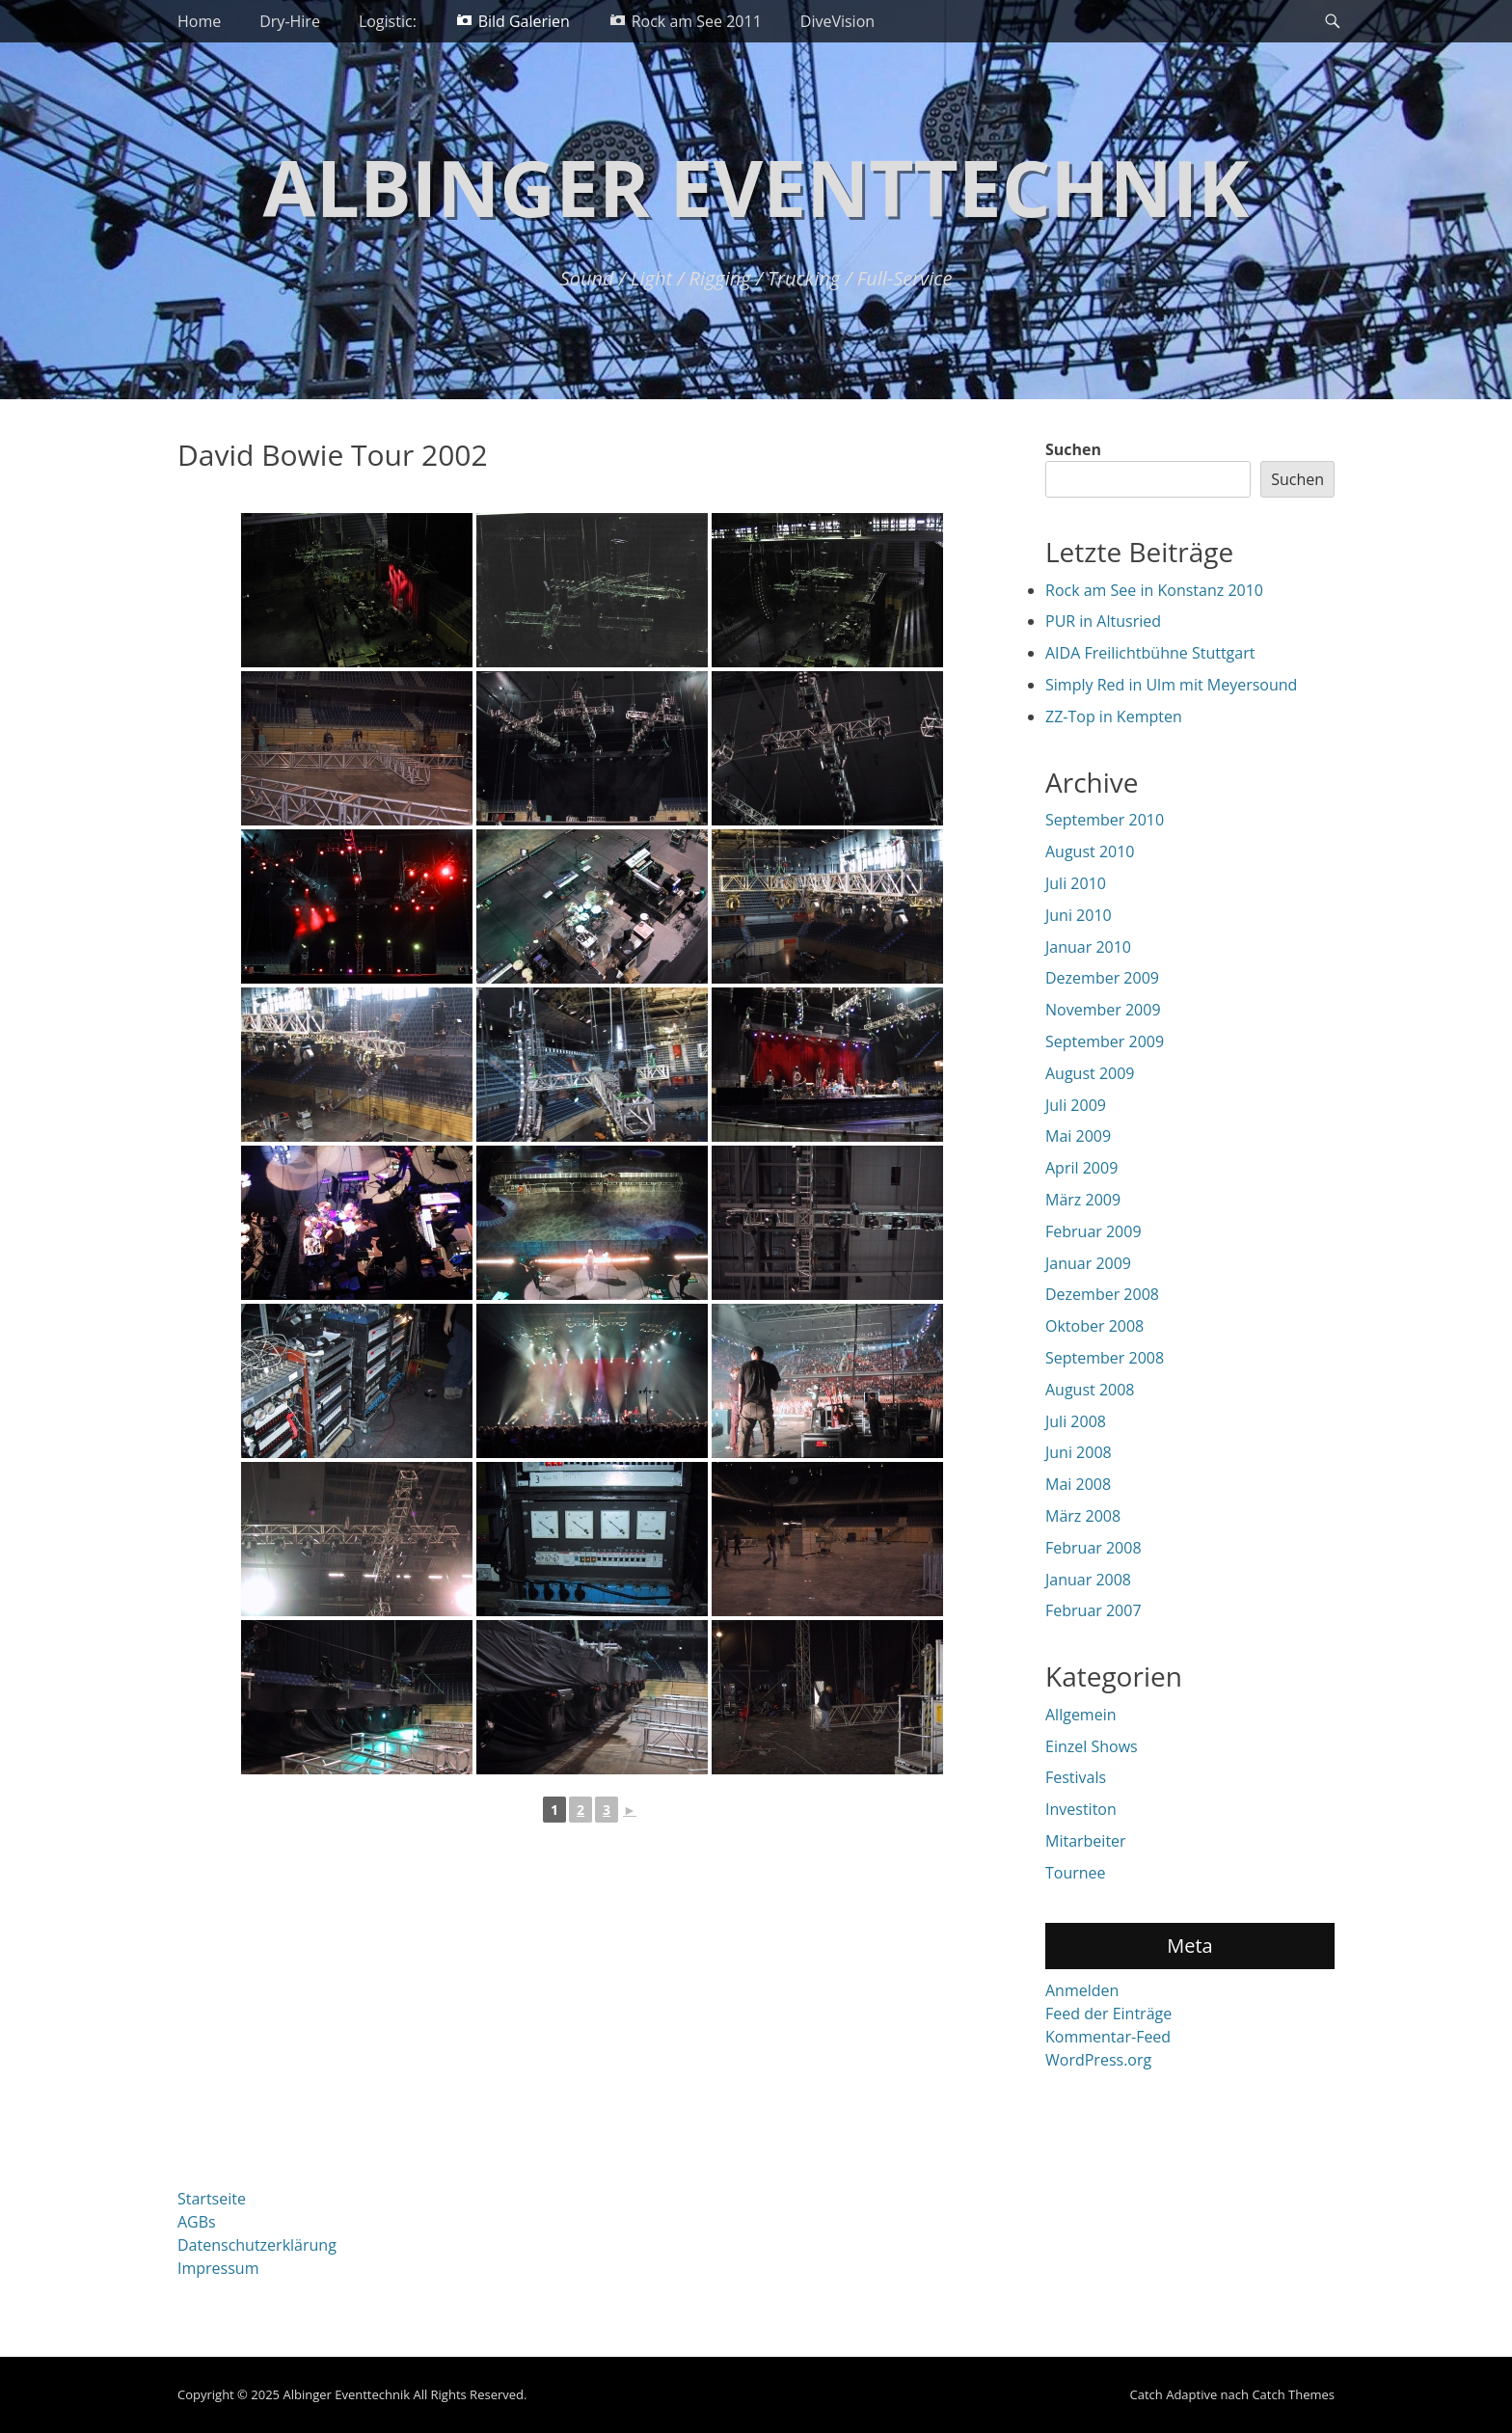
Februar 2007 (1093, 1610)
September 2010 (1104, 819)
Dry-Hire (289, 21)
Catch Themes (1293, 2394)
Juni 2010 (1078, 915)
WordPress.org (1098, 2059)
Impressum (217, 2268)
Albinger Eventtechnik (756, 186)
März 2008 (1082, 1516)
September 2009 (1104, 1041)
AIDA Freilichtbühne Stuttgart (1150, 652)
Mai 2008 (1078, 1484)
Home (199, 21)
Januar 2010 (1088, 947)
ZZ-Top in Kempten (1113, 716)
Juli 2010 (1075, 883)
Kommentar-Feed (1108, 2036)
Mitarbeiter (1085, 1841)
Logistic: (388, 21)
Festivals (1075, 1777)
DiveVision (837, 21)
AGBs (196, 2221)
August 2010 (1090, 851)
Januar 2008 (1088, 1579)
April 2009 (1081, 1167)
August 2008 (1090, 1389)
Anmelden (1082, 1990)
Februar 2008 (1093, 1547)
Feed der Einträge (1108, 2013)
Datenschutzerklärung (257, 2245)
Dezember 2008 (1102, 1294)
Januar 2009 (1088, 1263)
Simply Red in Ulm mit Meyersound (1171, 684)
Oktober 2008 (1094, 1326)
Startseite (211, 2198)
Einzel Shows (1091, 1746)
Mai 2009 (1078, 1136)
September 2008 (1104, 1357)
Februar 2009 (1093, 1231)
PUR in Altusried (1103, 621)
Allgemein (1081, 1714)
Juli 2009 (1075, 1105)
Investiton (1081, 1809)
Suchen (1073, 449)
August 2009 (1090, 1073)
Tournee (1075, 1872)
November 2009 (1103, 1009)
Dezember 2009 (1102, 977)
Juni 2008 (1078, 1452)
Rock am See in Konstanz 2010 (1154, 590)
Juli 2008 (1075, 1421)
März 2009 (1082, 1199)
